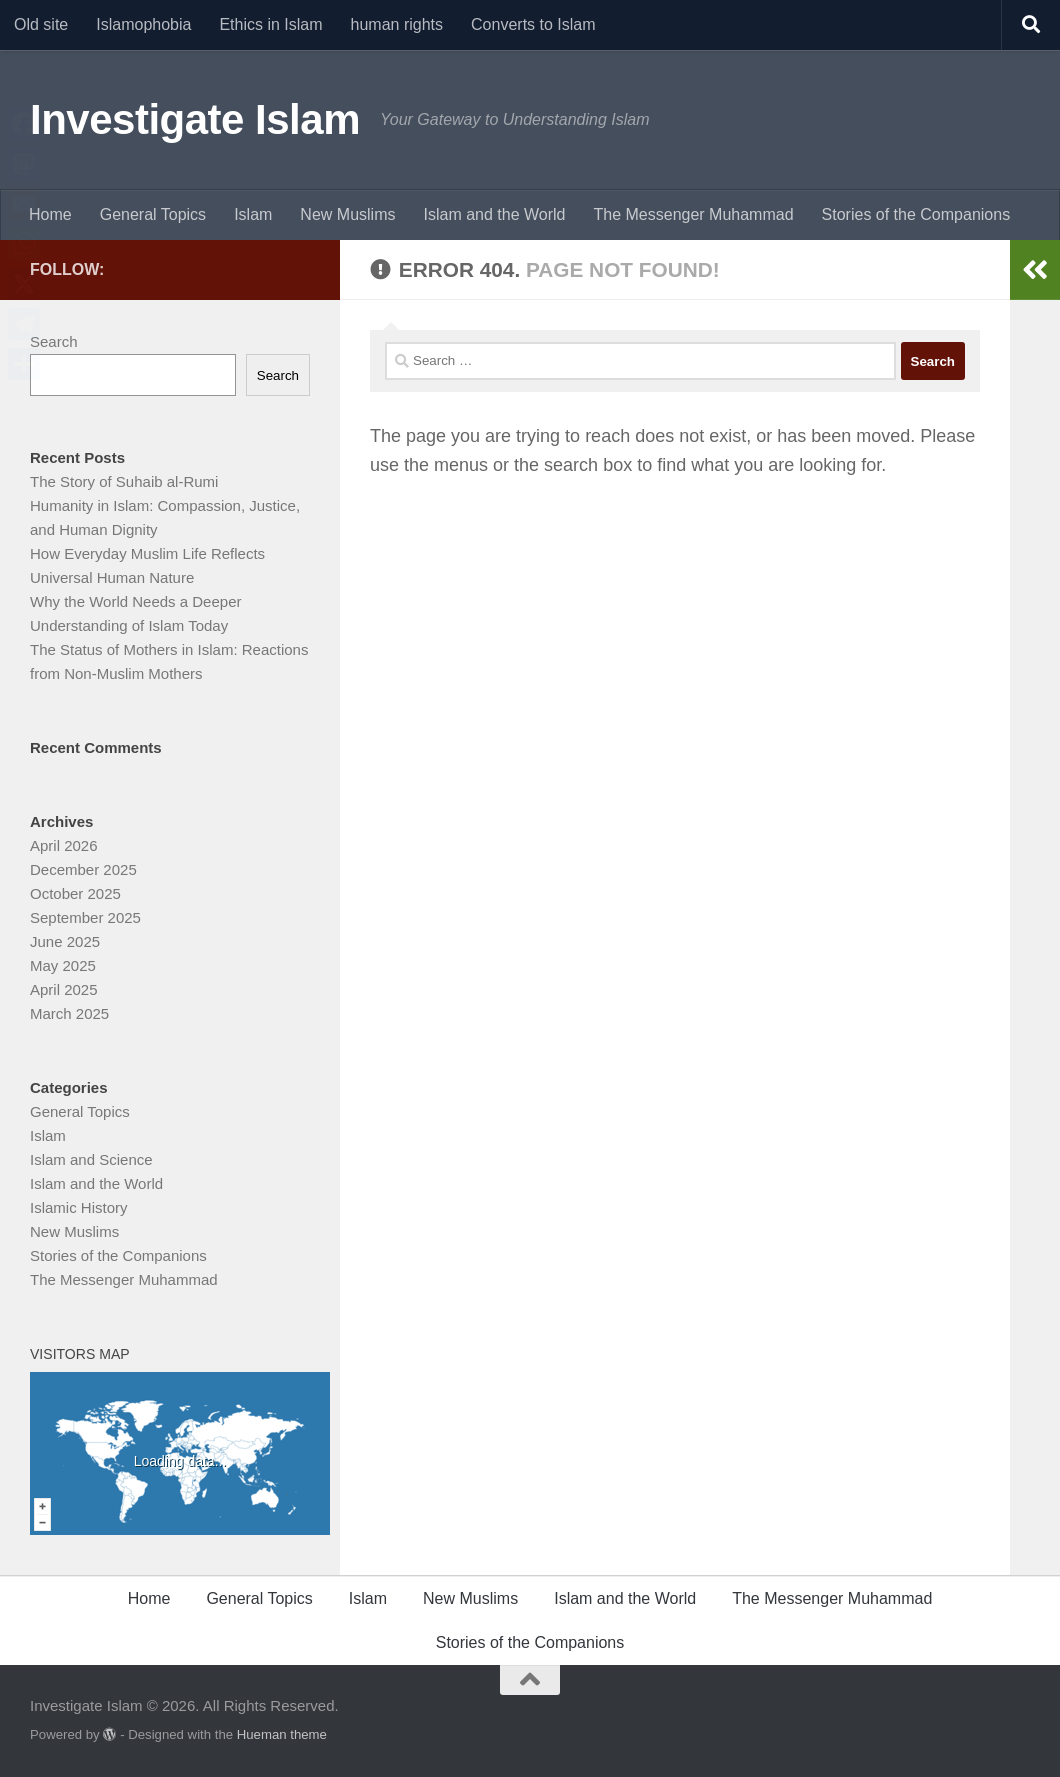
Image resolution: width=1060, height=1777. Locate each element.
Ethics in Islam (270, 24)
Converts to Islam (533, 24)
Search (54, 341)
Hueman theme (282, 1734)
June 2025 (65, 941)
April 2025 (64, 989)
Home (50, 214)
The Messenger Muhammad (693, 214)
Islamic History (79, 1207)
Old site (41, 24)
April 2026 (64, 845)
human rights (397, 24)
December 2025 (83, 869)
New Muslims (347, 214)
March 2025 (69, 1013)
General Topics (153, 214)
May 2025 (63, 965)
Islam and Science (91, 1159)
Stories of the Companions (916, 214)
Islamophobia (143, 24)
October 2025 (75, 893)
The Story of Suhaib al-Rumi (124, 481)
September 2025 (85, 917)
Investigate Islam (195, 119)
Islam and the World (494, 214)
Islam (253, 214)
